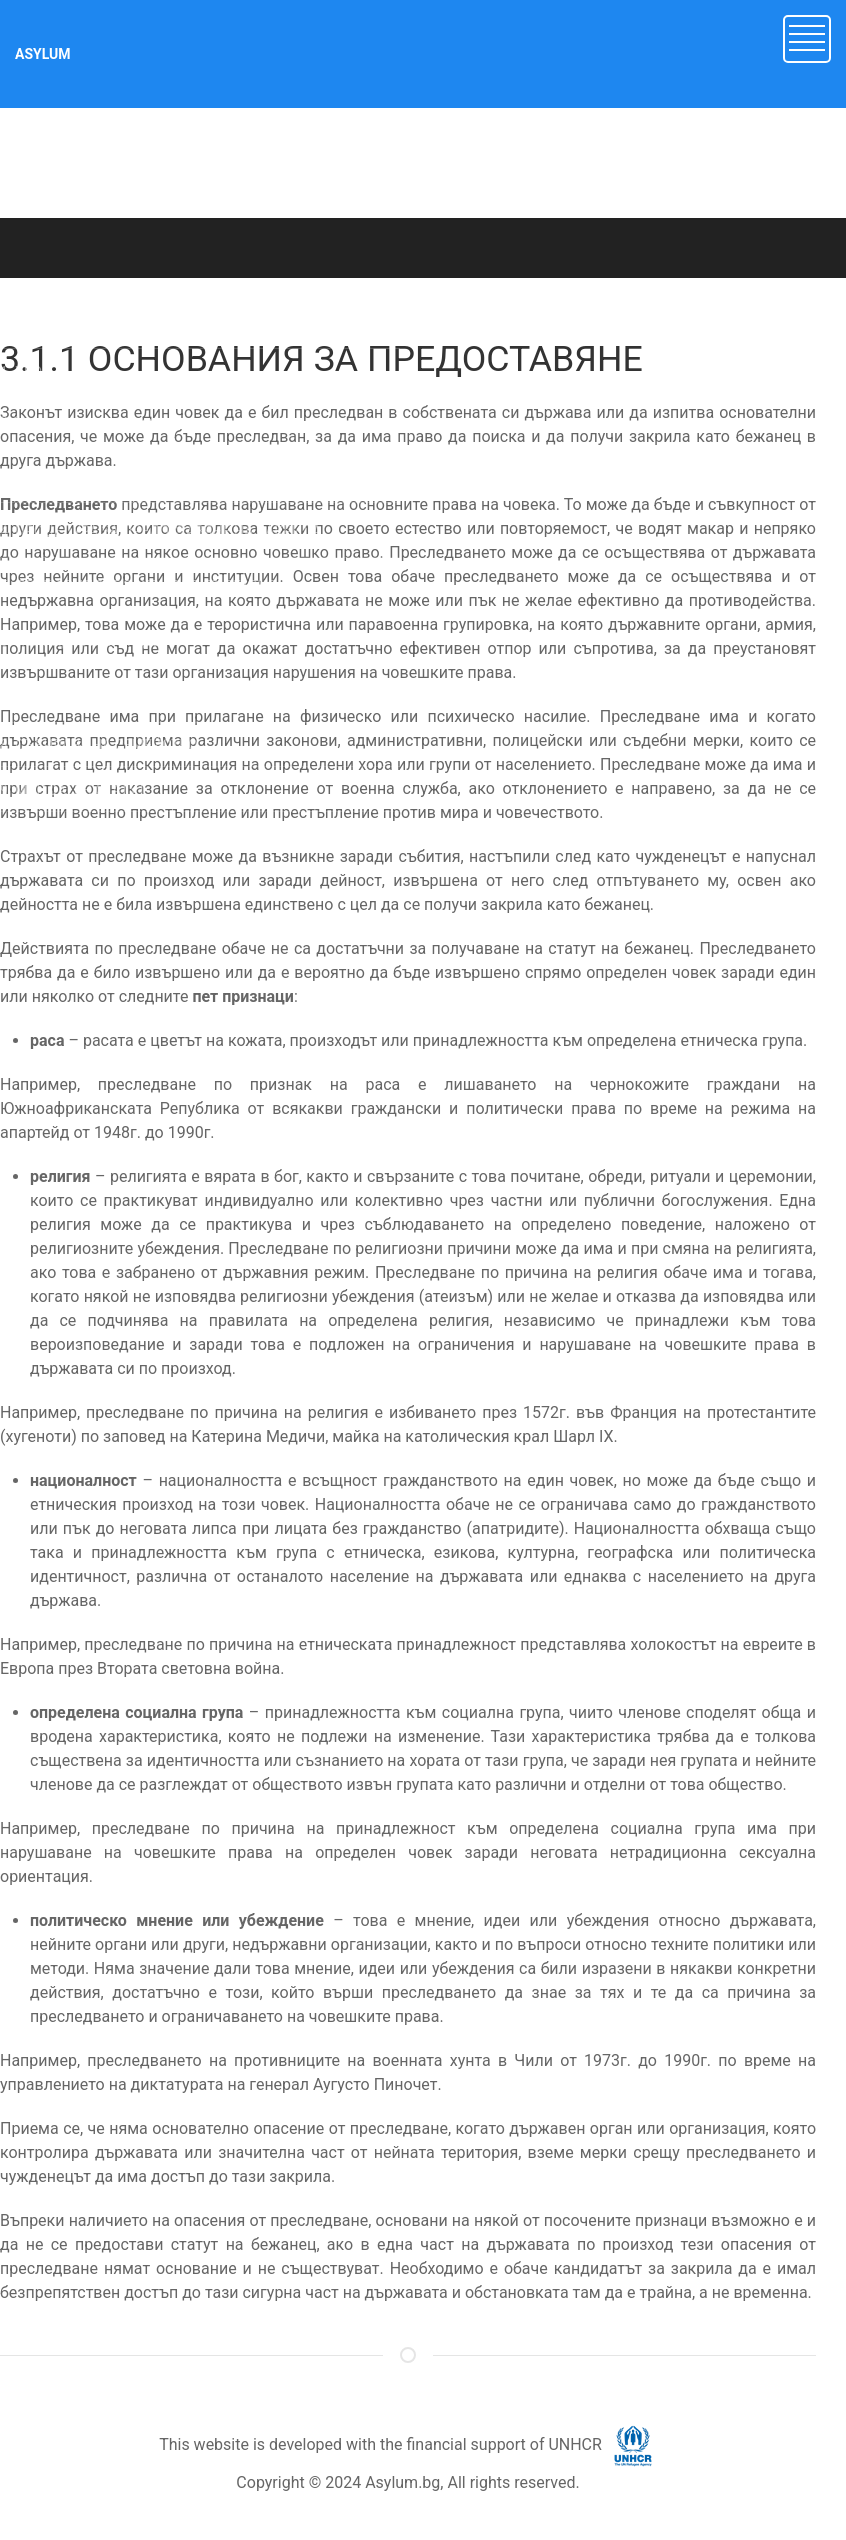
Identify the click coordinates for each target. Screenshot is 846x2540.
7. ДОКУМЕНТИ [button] (50, 696)
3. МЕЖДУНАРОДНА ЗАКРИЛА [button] (101, 476)
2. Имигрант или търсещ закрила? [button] (112, 422)
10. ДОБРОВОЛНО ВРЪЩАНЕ (95, 835)
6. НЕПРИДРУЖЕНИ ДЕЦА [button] (86, 641)
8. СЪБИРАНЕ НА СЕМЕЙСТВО (99, 745)
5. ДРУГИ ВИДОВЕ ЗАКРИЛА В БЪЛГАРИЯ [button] (138, 586)
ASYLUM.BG (199, 297)
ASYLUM (43, 54)
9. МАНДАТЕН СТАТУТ (73, 790)
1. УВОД (26, 372)
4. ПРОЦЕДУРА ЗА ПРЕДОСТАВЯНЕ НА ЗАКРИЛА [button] (160, 531)
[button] (807, 37)
